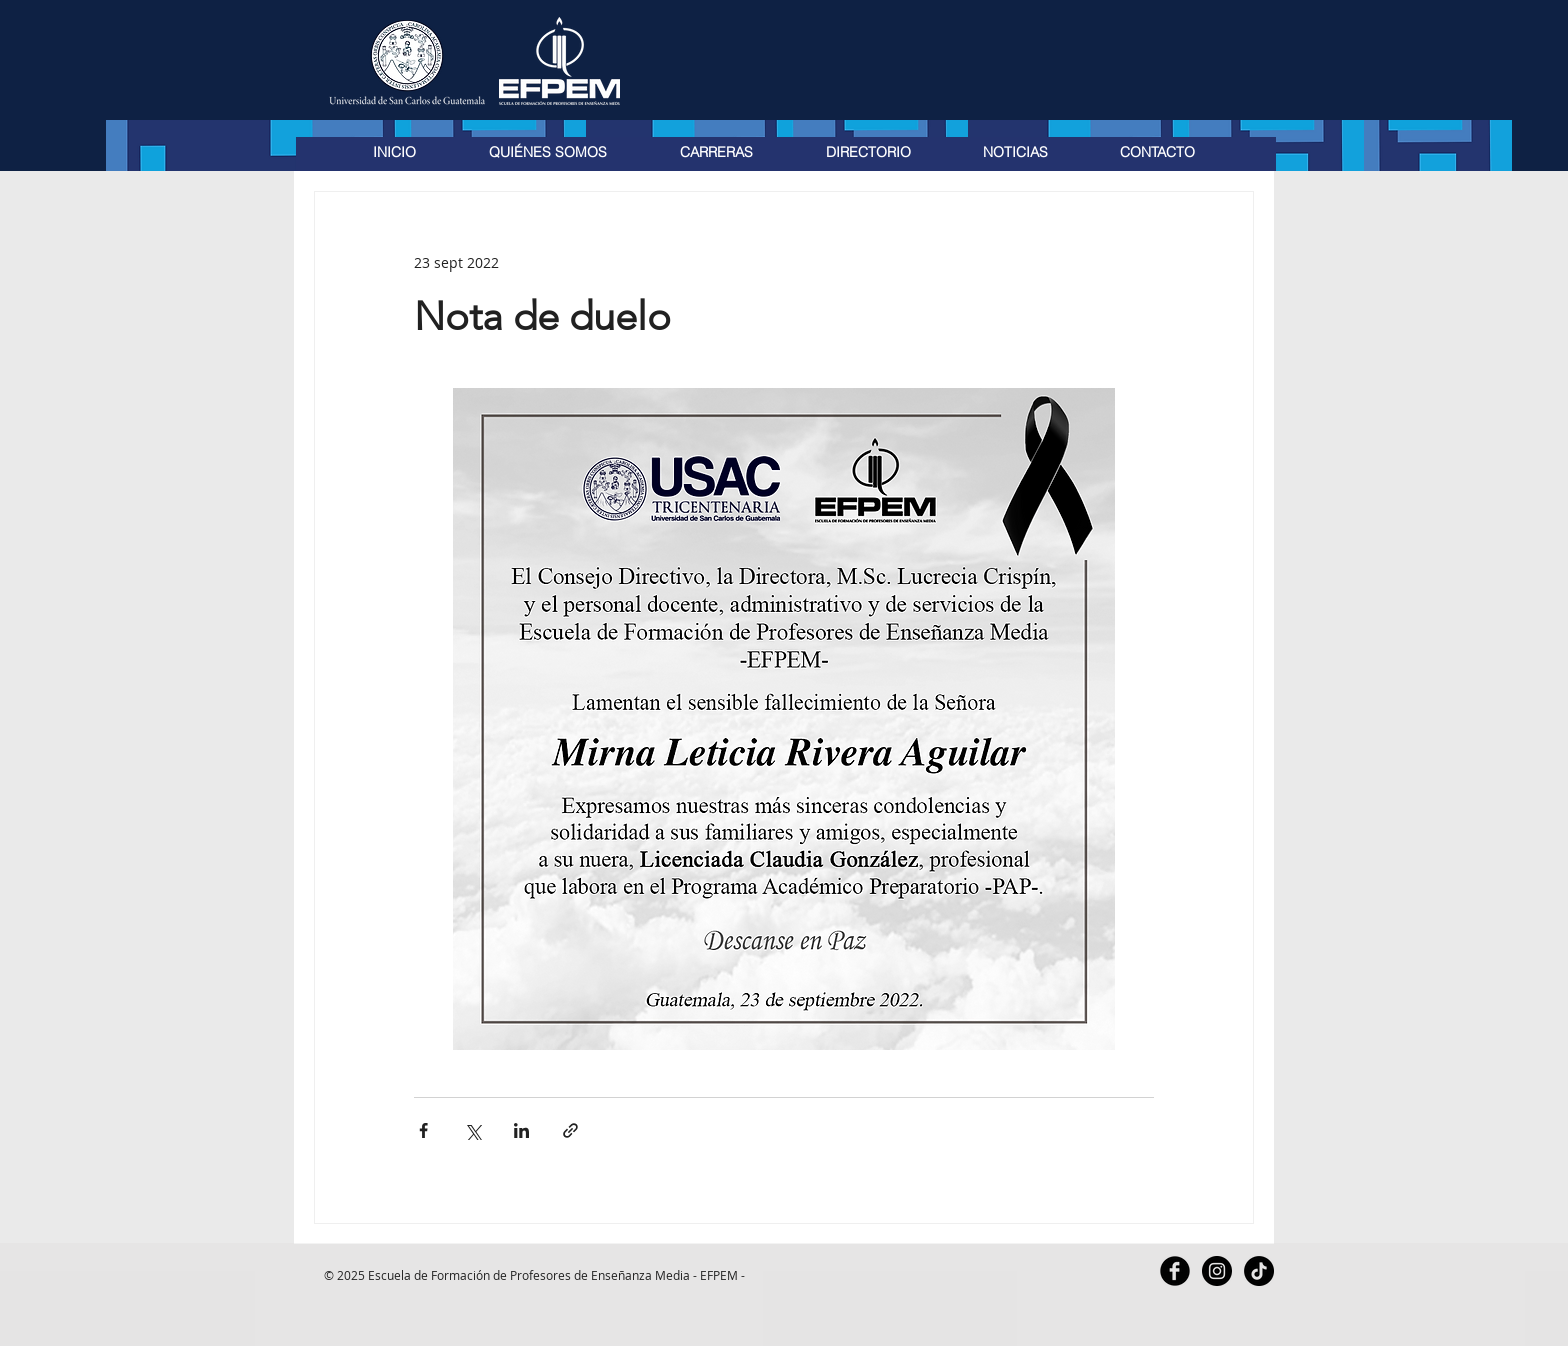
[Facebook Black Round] (1175, 1271)
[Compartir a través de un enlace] (570, 1130)
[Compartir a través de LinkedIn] (521, 1130)
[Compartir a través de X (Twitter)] (472, 1130)
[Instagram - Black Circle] (1217, 1271)
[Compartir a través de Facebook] (423, 1130)
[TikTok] (1259, 1271)
